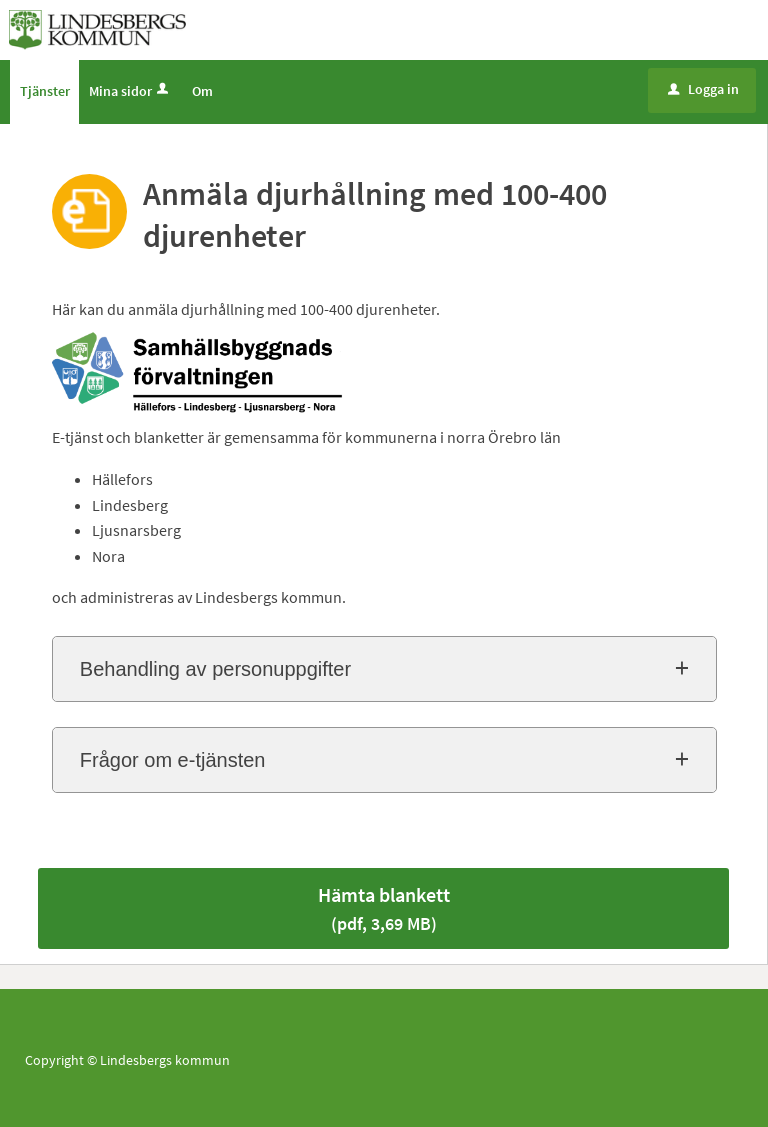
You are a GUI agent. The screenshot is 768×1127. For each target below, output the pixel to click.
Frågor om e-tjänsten (173, 760)
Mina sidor (130, 91)
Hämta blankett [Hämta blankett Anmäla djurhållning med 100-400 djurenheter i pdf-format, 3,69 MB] (384, 908)
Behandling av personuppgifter (215, 669)
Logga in (703, 89)
